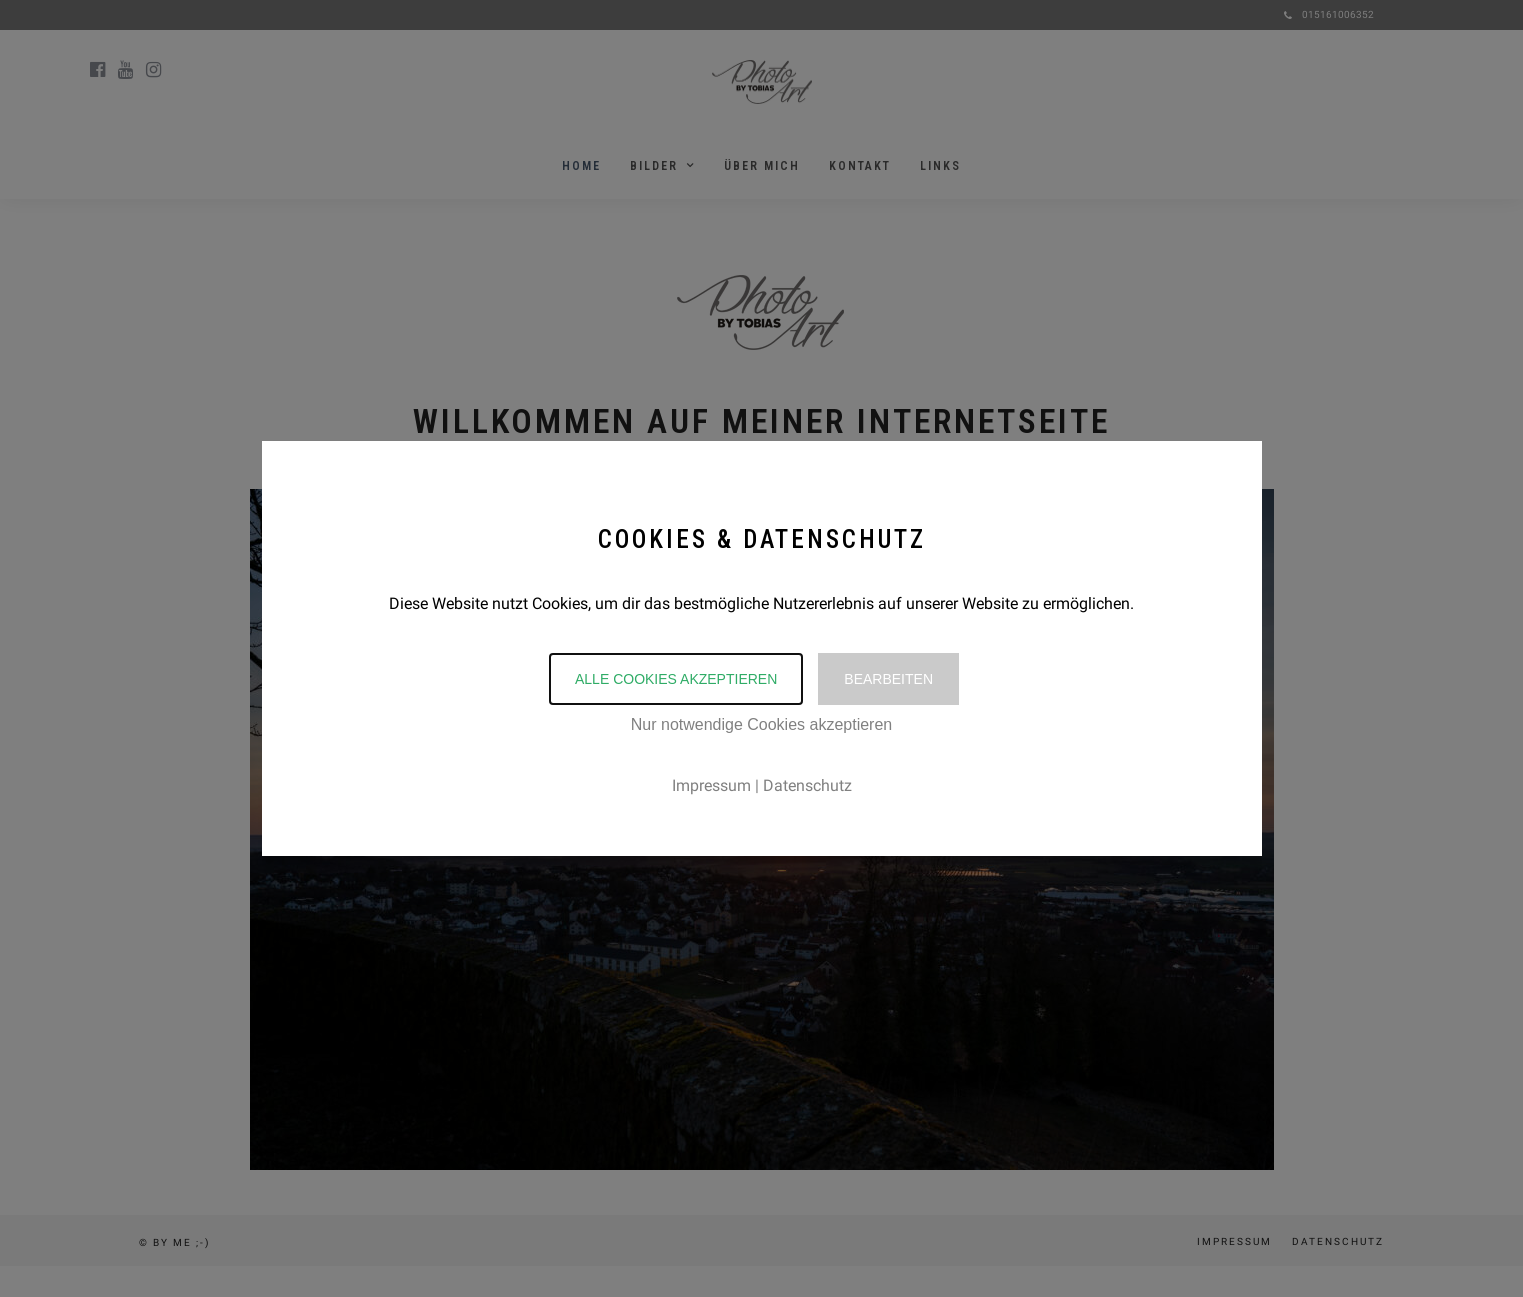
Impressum (711, 785)
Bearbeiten (888, 679)
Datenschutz (807, 785)
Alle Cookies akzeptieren (676, 679)
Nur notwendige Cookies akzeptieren (761, 724)
